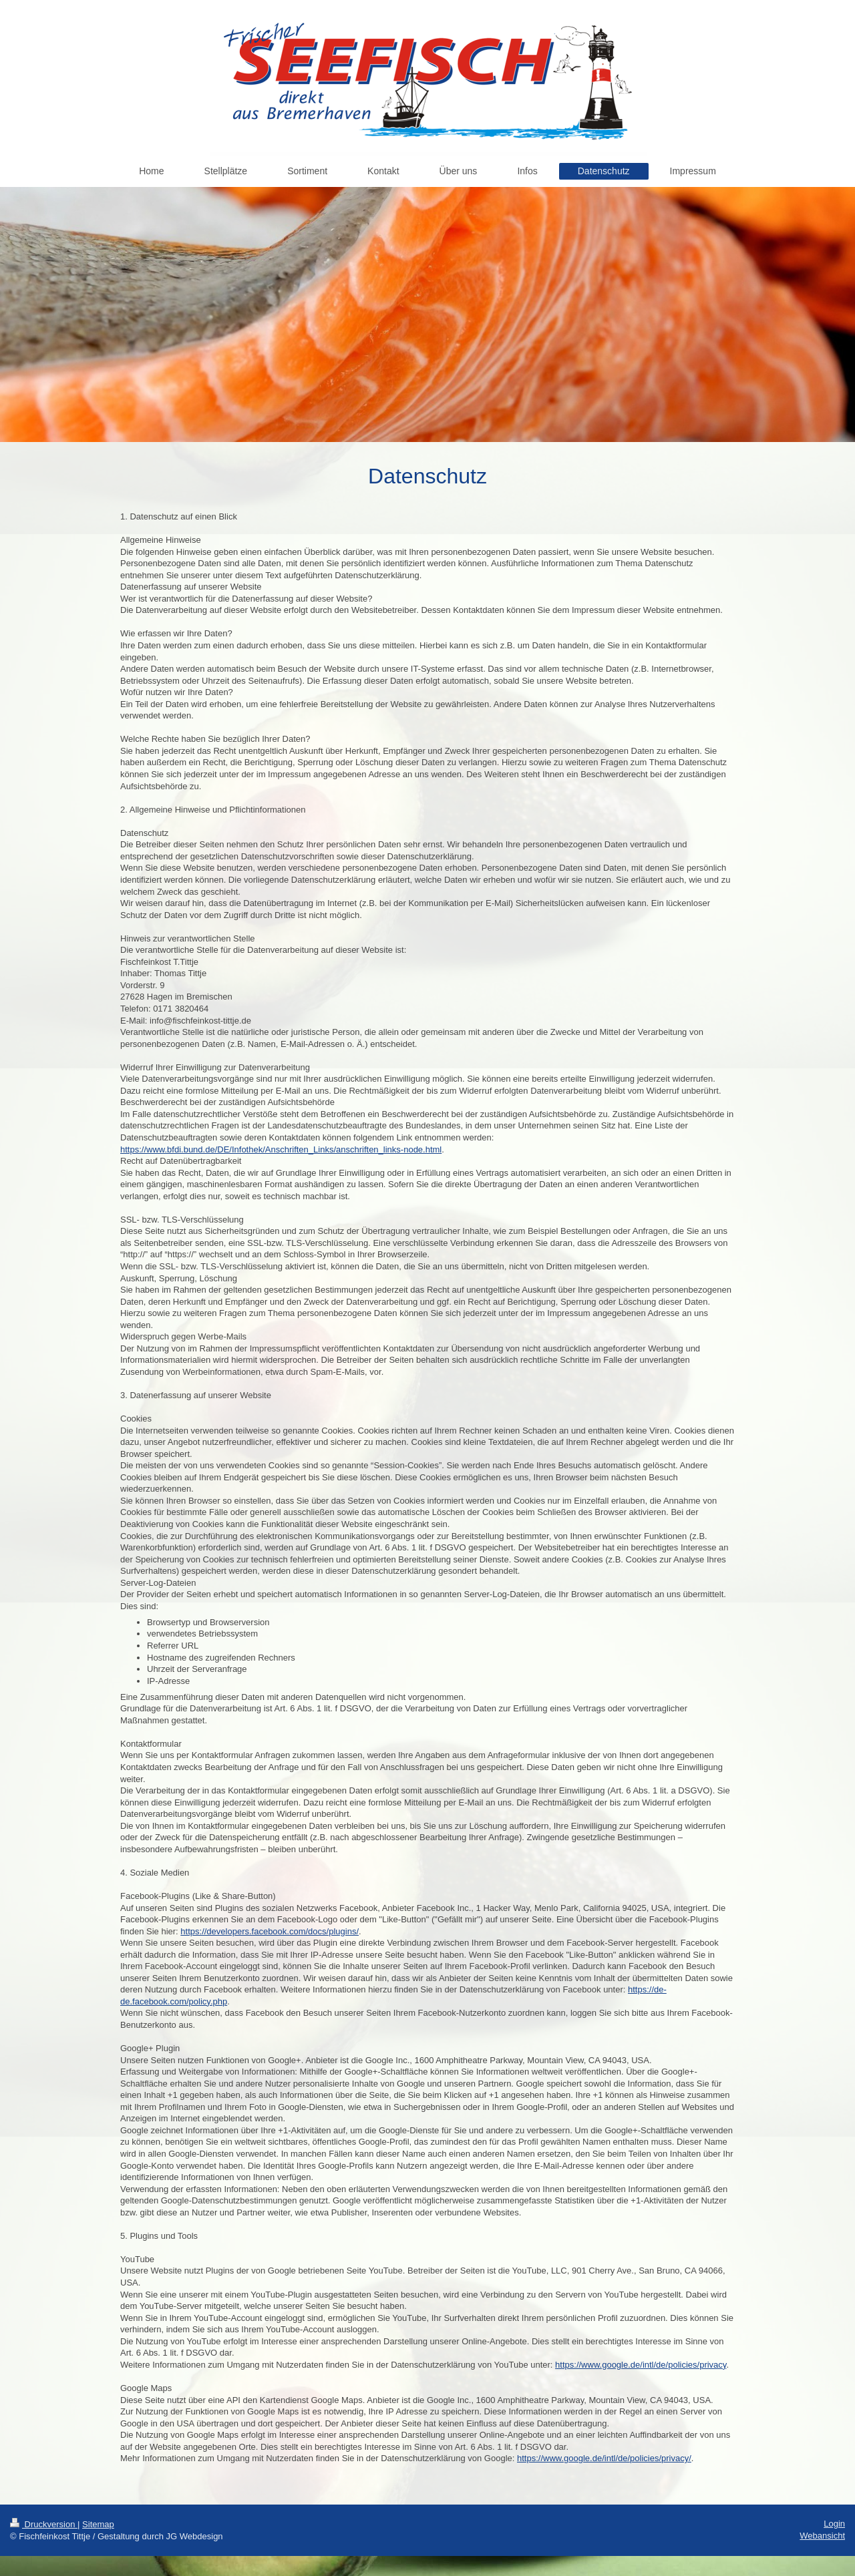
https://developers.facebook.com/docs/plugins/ (269, 1931)
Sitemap (98, 2524)
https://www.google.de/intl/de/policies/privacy (640, 2365)
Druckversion (43, 2524)
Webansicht (822, 2536)
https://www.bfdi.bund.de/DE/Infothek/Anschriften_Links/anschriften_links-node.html (281, 1149)
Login (834, 2524)
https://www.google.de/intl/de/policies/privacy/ (604, 2458)
